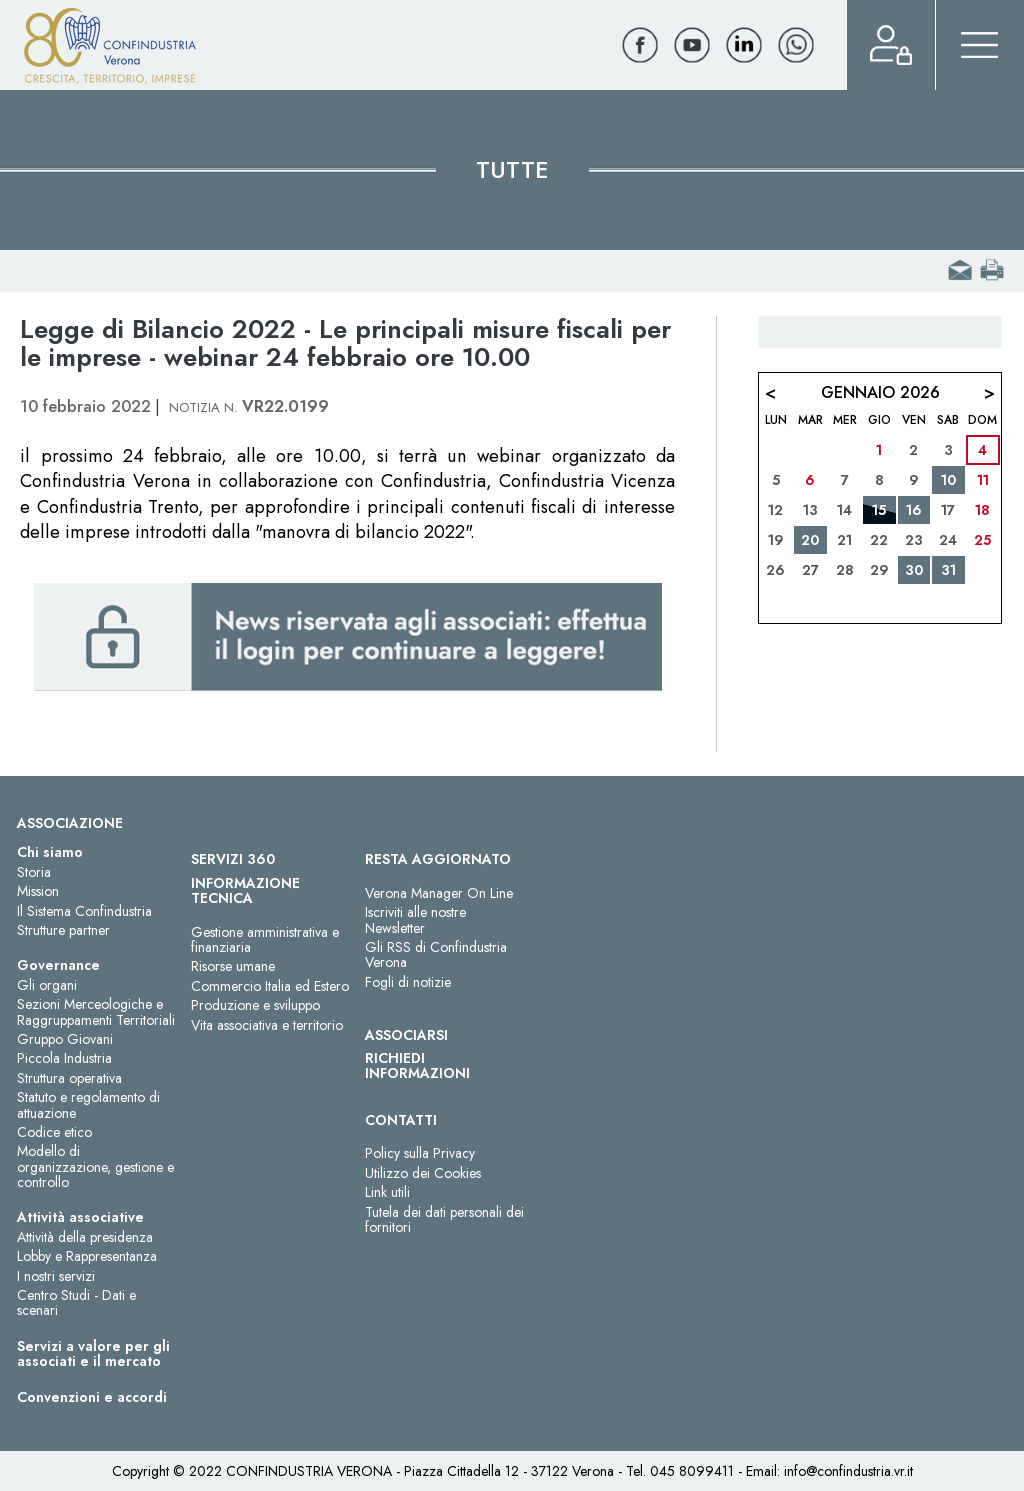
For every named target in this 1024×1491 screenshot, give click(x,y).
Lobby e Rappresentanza (87, 1256)
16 (914, 510)
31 (948, 570)
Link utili (387, 1192)
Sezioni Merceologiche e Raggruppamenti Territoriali (96, 1011)
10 (948, 480)
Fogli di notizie (408, 982)
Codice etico (54, 1132)
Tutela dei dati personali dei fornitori (444, 1219)
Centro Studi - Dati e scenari (76, 1302)
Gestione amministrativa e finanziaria (265, 939)
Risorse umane (233, 966)
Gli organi (47, 985)
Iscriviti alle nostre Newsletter (415, 919)
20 (810, 540)
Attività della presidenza (85, 1237)
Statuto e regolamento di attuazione (88, 1104)
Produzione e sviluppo (255, 1005)
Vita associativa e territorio (267, 1025)
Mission (38, 891)
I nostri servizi (56, 1276)
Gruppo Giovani (65, 1039)
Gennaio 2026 (880, 392)
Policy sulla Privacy (420, 1153)
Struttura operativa (69, 1078)
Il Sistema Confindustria (84, 911)
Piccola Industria (64, 1058)
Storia (34, 872)
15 (879, 510)
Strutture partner (63, 930)
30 (914, 570)
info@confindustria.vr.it (848, 1471)
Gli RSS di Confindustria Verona (436, 954)
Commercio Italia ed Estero (270, 986)
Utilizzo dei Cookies (423, 1173)
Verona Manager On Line (439, 893)
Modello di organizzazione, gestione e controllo (95, 1166)
